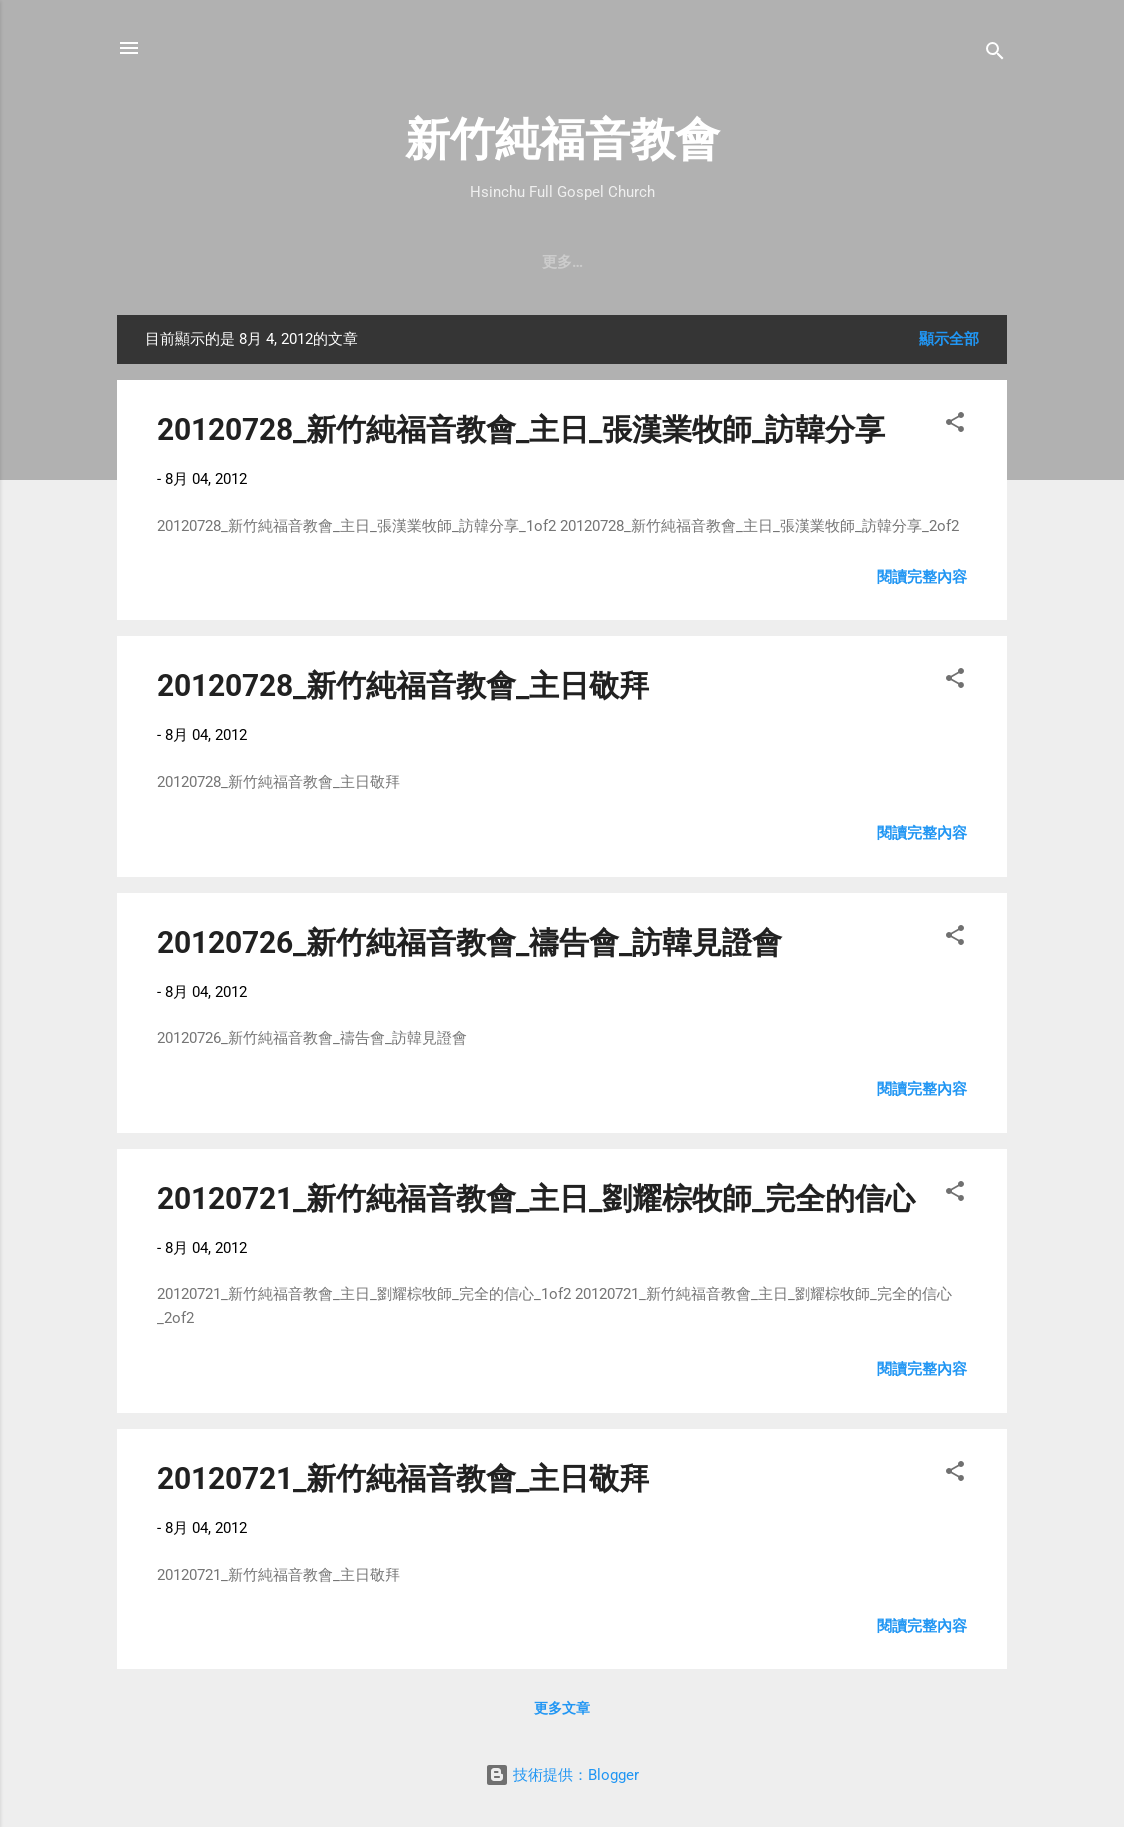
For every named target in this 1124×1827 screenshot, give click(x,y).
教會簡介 (249, 262)
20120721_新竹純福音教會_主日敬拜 (403, 1478)
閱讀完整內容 (922, 577)
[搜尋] (995, 54)
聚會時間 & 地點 (369, 262)
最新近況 (585, 262)
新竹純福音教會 (562, 139)
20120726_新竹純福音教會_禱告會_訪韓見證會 (469, 942)
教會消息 (489, 262)
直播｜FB (682, 262)
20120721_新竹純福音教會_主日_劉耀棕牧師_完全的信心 (536, 1198)
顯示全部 (949, 339)
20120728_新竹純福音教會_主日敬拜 (403, 685)
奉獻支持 (780, 262)
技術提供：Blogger (562, 1775)
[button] (955, 425)
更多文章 (562, 1708)
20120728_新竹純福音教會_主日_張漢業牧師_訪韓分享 (521, 429)
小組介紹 (876, 262)
